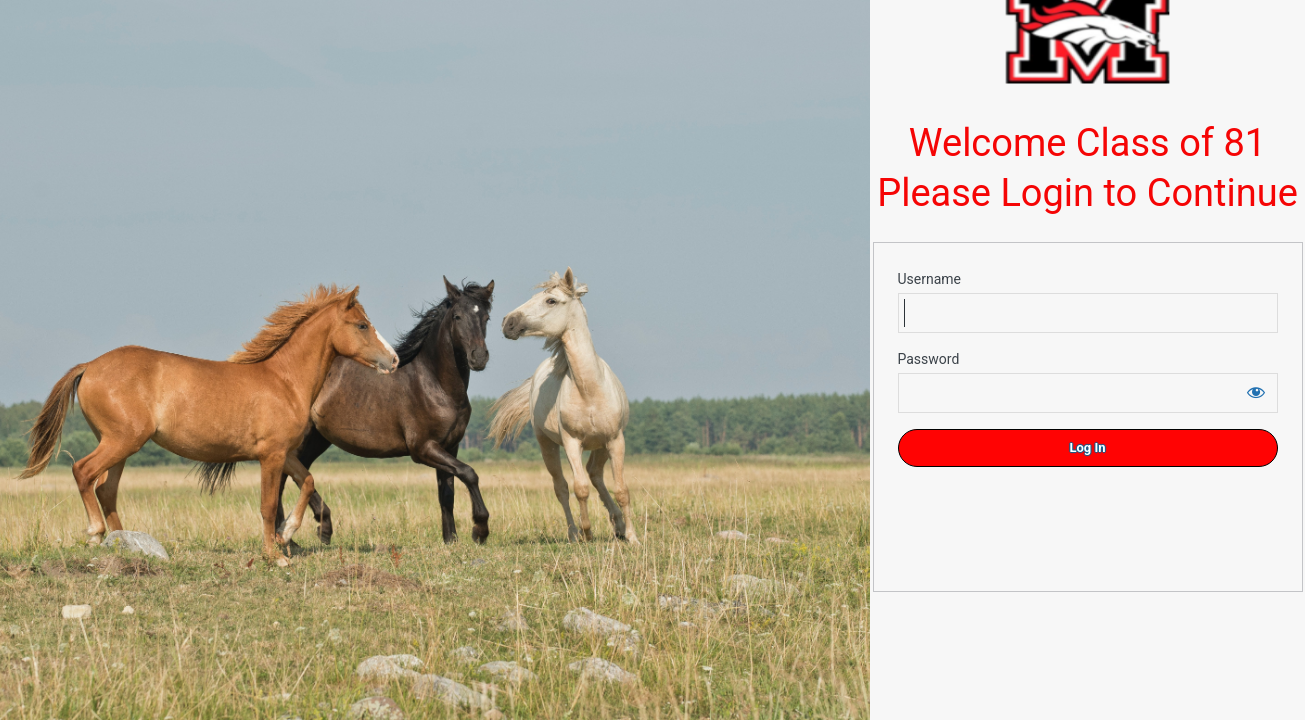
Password (929, 359)
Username (930, 279)
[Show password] (1256, 392)
